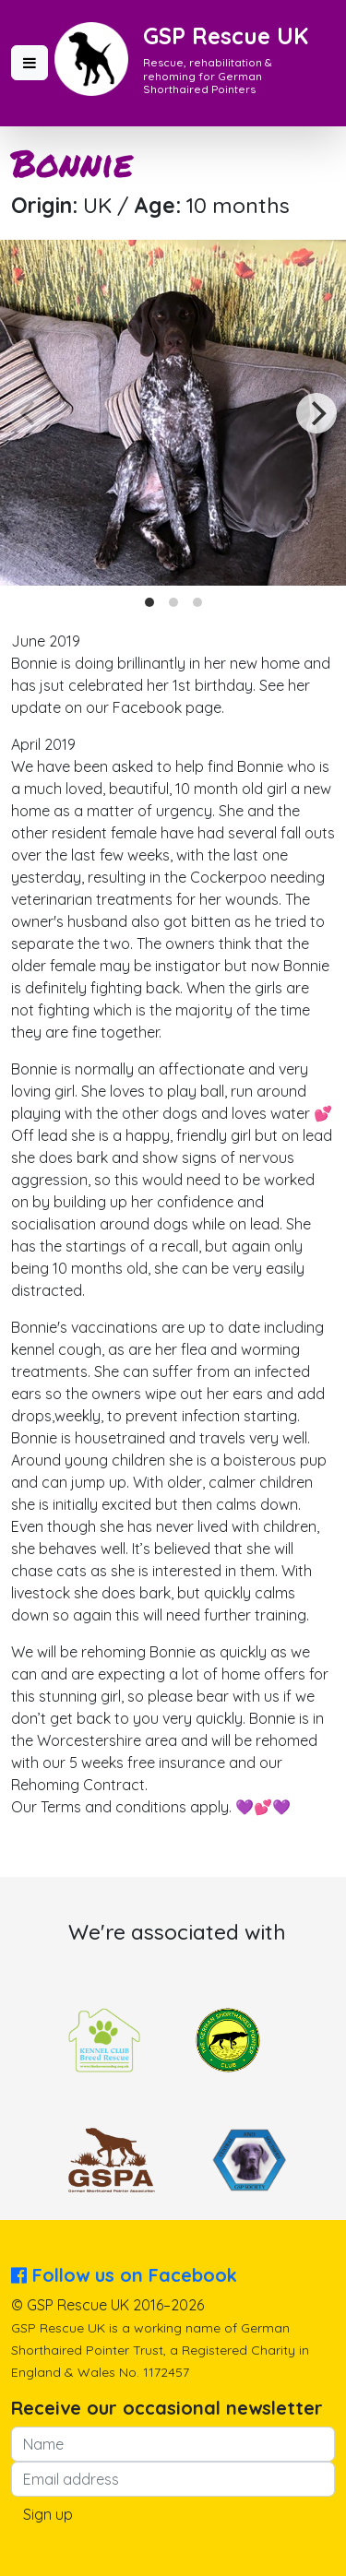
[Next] (316, 413)
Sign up (48, 2514)
